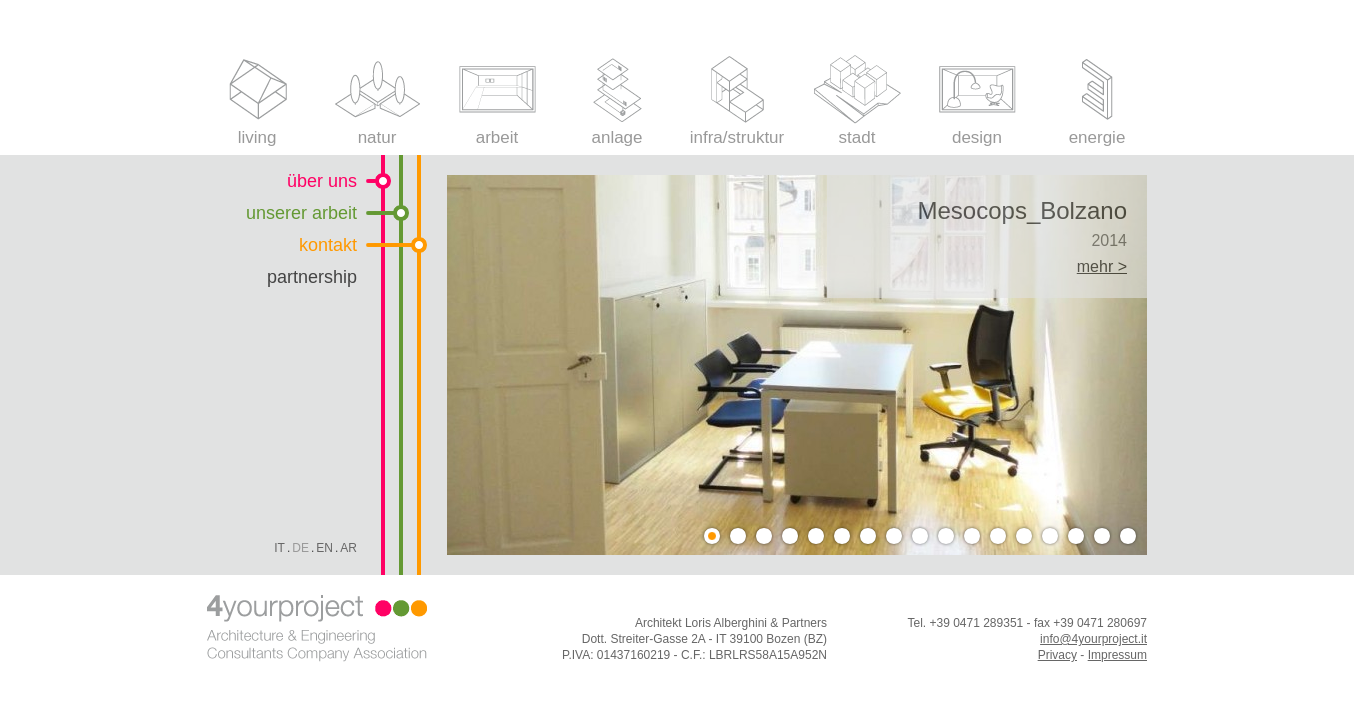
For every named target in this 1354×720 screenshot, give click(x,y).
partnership (312, 277)
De (300, 548)
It (279, 548)
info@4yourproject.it (1093, 639)
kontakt (328, 245)
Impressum (1117, 655)
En (324, 548)
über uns (322, 181)
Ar (348, 548)
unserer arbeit (301, 213)
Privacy (1057, 655)
